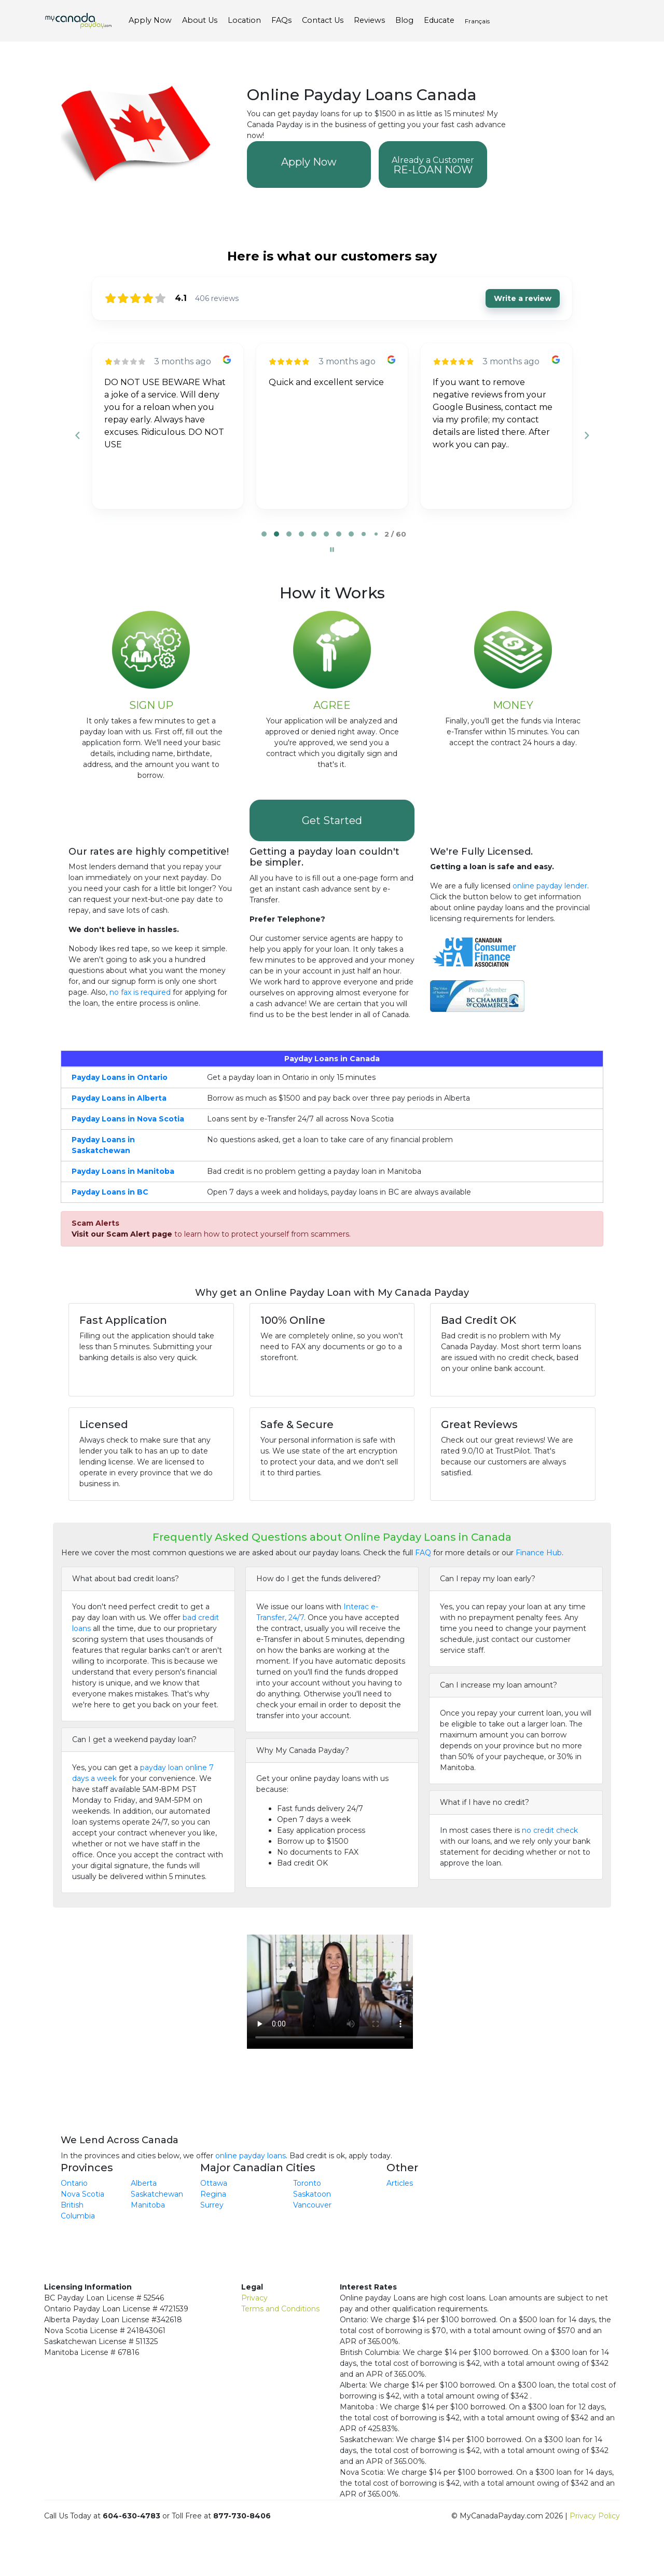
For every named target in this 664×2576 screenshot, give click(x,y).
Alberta (144, 2183)
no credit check (550, 1830)
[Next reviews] (586, 435)
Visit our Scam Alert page (122, 1234)
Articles (399, 2183)
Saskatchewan (157, 2194)
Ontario (74, 2183)
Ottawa (213, 2183)
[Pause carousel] (332, 549)
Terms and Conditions (280, 2308)
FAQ (423, 1552)
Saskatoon (312, 2194)
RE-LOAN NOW (433, 165)
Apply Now (309, 162)
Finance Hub (539, 1552)
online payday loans (250, 2155)
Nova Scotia (82, 2194)
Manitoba (148, 2205)
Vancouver (312, 2205)
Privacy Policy (595, 2515)
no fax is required (140, 992)
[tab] (264, 534)
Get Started (332, 820)
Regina (213, 2194)
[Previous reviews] (77, 435)
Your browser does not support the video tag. (330, 1986)
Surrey (212, 2205)
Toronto (307, 2183)
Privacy (254, 2298)
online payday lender (550, 885)
